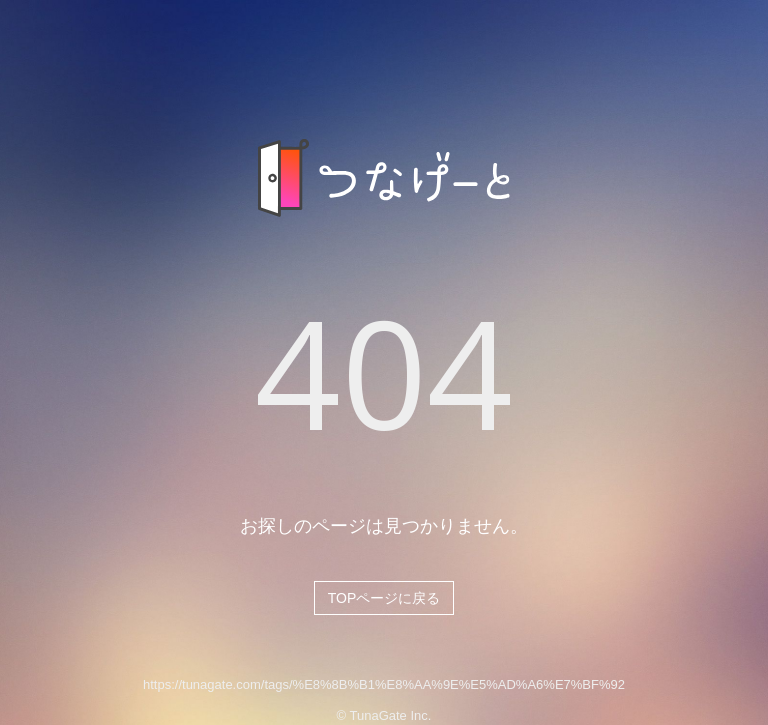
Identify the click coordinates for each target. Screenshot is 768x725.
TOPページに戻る (384, 598)
